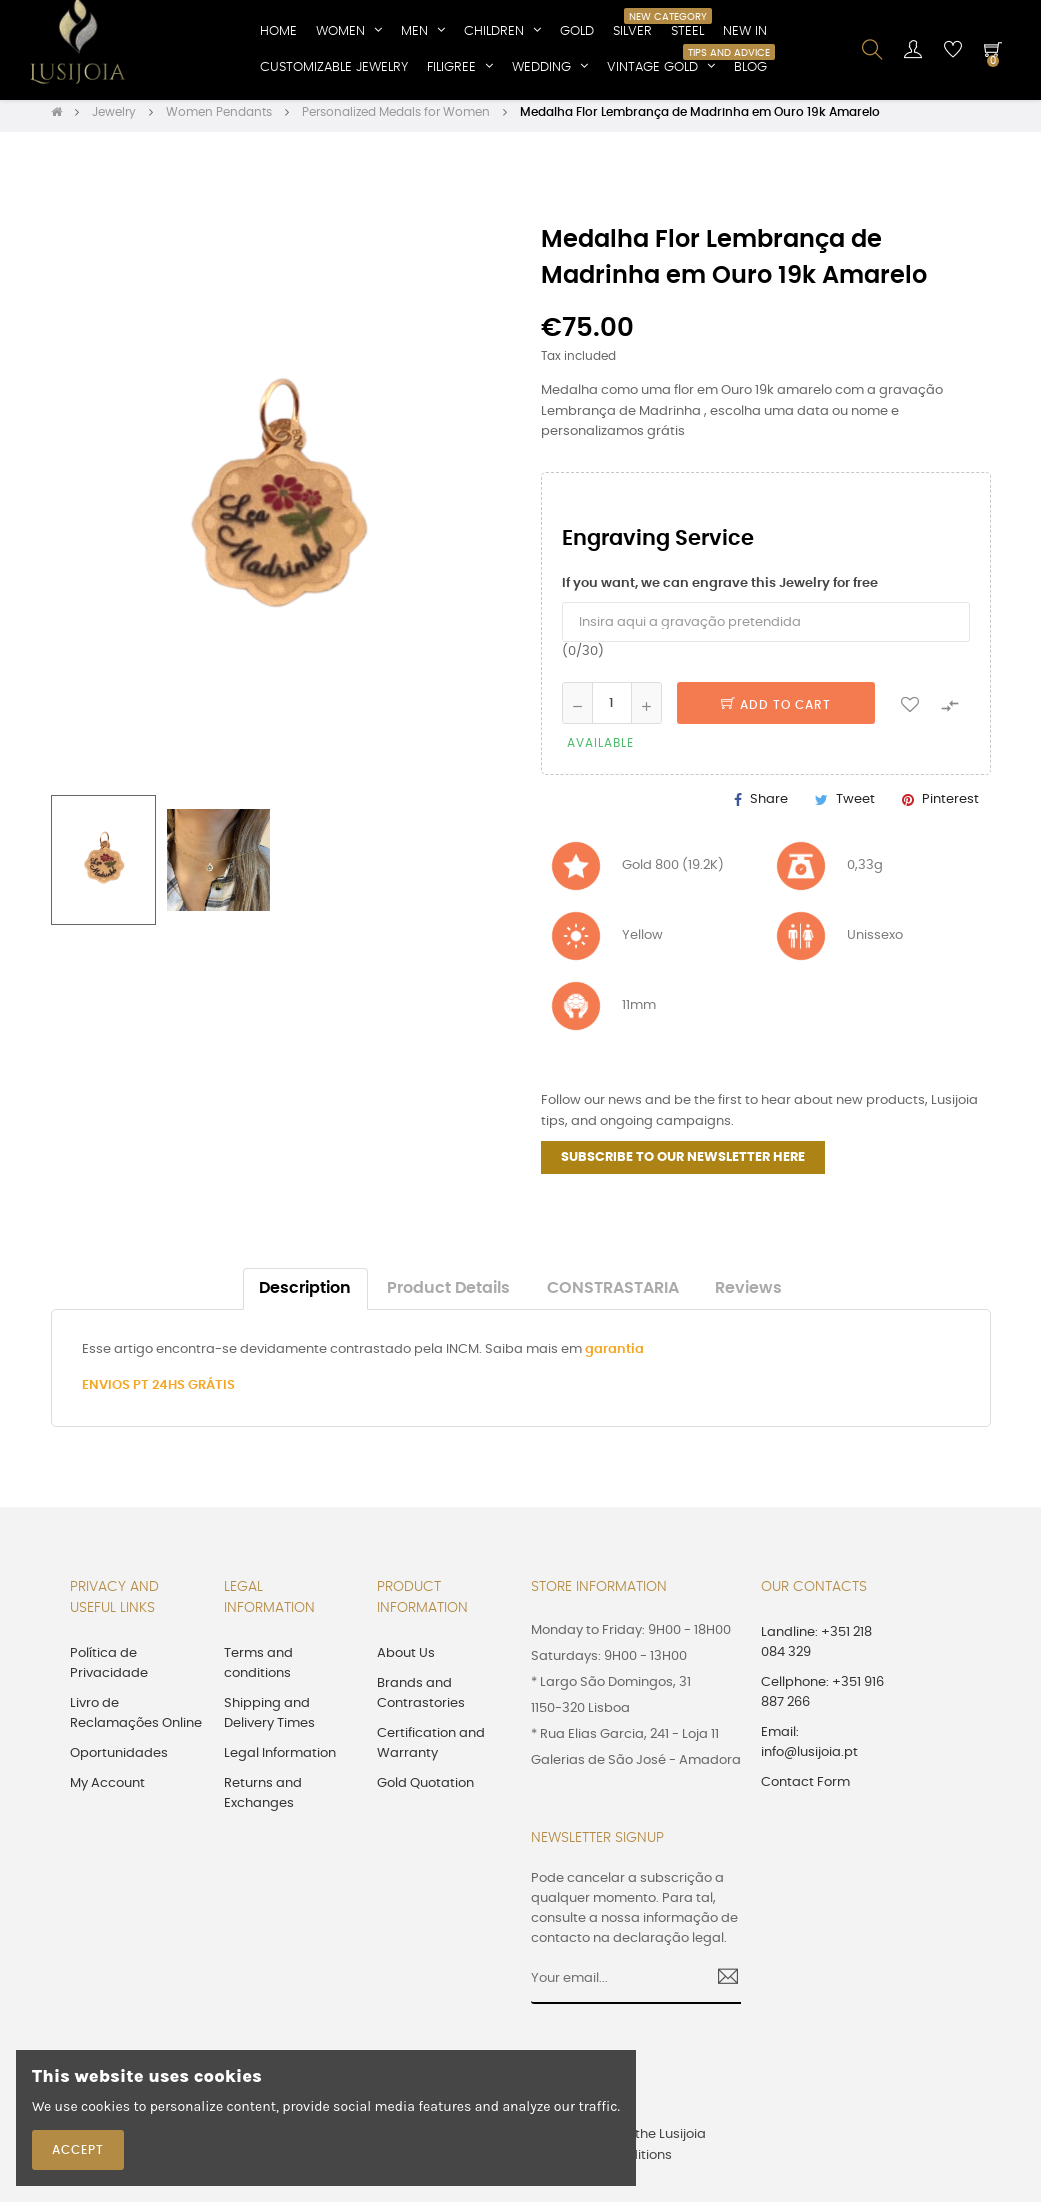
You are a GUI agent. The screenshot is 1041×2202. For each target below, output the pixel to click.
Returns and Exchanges (263, 1799)
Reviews (748, 1294)
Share (769, 806)
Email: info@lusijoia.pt (809, 1748)
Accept (78, 2150)
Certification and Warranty (431, 1749)
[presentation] (705, 2076)
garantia (614, 1355)
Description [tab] (305, 1294)
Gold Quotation (425, 1789)
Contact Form (805, 1788)
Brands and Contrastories (421, 1699)
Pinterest (950, 806)
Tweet (855, 806)
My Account (107, 1789)
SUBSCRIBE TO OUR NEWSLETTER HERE (683, 1163)
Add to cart (776, 711)
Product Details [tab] (448, 1294)
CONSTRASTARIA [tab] (613, 1294)
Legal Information (280, 1759)
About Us (406, 1659)
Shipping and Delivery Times (269, 1719)
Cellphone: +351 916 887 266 (822, 1698)
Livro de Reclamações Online (136, 1719)
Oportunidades (119, 1759)
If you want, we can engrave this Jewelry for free (720, 589)
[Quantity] (612, 709)
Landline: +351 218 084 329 (816, 1648)
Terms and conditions (258, 1669)
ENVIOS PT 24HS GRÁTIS (158, 1391)
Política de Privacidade (109, 1669)
